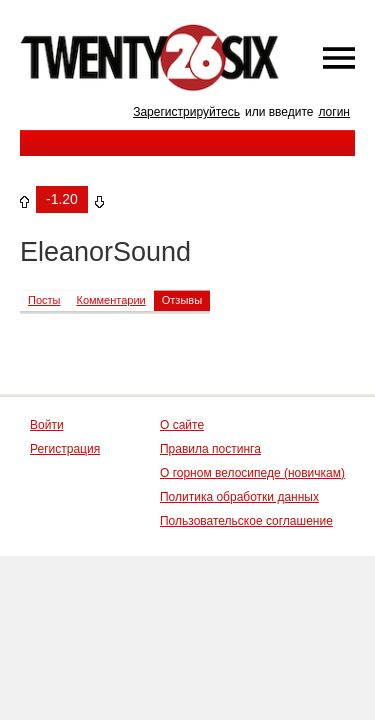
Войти (47, 425)
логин (334, 112)
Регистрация (65, 449)
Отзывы (182, 300)
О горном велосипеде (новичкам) (252, 473)
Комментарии (110, 300)
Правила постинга (210, 449)
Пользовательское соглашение (246, 521)
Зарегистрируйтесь (186, 112)
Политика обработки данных (239, 497)
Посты (44, 300)
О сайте (182, 425)
